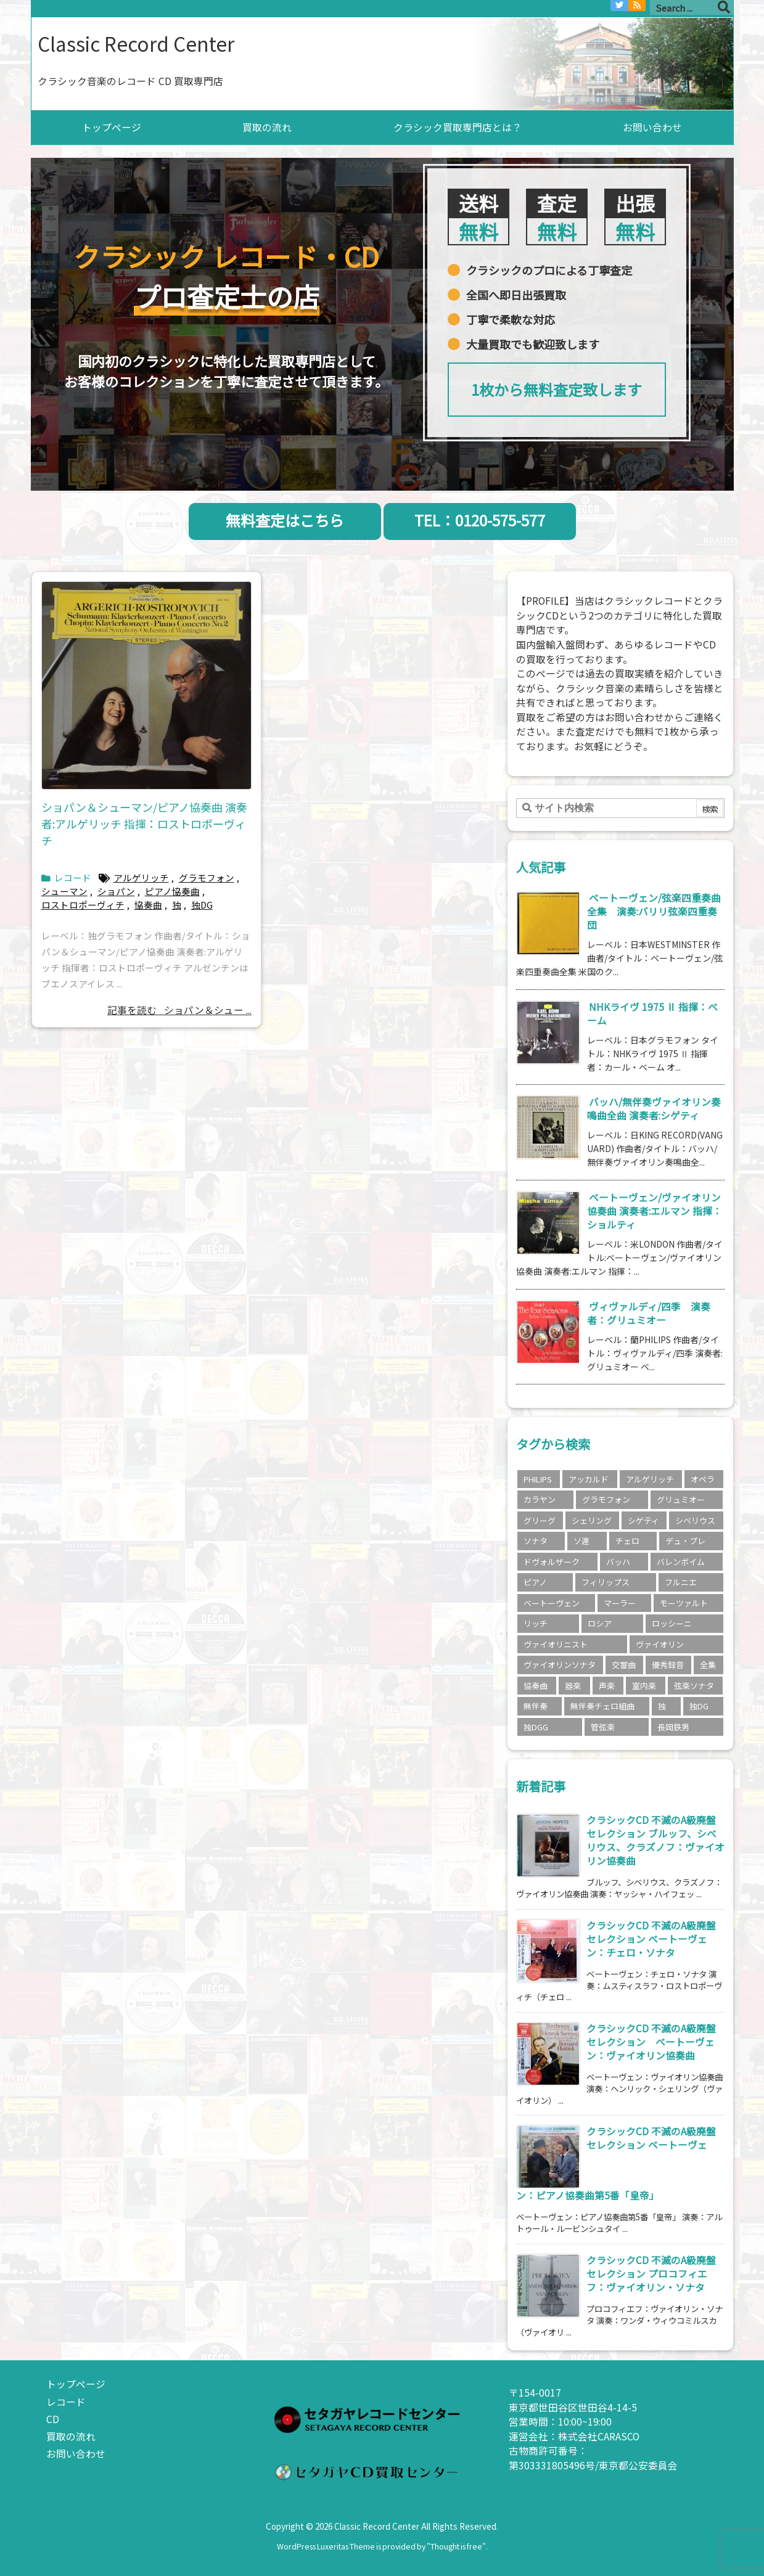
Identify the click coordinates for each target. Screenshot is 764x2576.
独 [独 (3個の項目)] (662, 1706)
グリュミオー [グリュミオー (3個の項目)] (681, 1499)
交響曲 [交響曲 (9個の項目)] (624, 1664)
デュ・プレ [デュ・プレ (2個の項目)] (685, 1541)
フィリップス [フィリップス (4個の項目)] (605, 1582)
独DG (202, 904)
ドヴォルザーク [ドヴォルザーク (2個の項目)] (552, 1562)
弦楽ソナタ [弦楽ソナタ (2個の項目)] (694, 1685)
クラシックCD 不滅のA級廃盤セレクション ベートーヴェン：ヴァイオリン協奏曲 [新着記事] (651, 2042)
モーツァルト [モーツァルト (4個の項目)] (684, 1603)
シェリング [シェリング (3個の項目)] (592, 1520)
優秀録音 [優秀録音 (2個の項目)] (668, 1664)
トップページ (75, 2384)
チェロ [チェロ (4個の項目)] (627, 1541)
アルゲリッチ (141, 877)
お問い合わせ (75, 2454)
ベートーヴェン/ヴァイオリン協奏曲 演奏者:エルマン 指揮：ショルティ (654, 1211)
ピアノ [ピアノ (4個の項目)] (535, 1582)
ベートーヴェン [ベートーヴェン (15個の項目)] (552, 1603)
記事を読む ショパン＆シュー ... (179, 1010)
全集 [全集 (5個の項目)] (708, 1664)
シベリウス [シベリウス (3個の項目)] (695, 1520)
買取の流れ (71, 2436)
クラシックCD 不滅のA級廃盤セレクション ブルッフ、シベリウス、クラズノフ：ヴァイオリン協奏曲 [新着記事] (655, 1840)
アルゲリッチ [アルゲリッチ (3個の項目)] (650, 1479)
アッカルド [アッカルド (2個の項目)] (589, 1479)
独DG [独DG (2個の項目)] (699, 1706)
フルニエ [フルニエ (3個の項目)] (681, 1582)
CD (52, 2419)
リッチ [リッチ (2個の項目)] (536, 1623)
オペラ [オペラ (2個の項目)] (703, 1479)
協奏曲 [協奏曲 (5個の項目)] (536, 1685)
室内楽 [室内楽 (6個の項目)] (644, 1685)
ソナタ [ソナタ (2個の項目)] (536, 1541)
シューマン (64, 891)
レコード (72, 877)
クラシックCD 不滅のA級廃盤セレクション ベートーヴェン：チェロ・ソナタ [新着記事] (651, 1939)
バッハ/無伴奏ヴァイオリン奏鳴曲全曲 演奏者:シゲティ (654, 1108)
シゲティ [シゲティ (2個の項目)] (643, 1520)
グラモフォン (206, 877)
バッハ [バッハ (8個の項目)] (618, 1562)
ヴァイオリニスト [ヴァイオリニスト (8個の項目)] (556, 1644)
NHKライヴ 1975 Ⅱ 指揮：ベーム (652, 1014)
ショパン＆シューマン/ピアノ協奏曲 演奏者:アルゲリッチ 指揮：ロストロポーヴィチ (144, 823)
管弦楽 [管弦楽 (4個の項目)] (603, 1727)
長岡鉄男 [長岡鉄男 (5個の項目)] (673, 1727)
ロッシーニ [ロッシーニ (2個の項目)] (672, 1623)
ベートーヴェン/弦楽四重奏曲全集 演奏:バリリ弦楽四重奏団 (654, 911)
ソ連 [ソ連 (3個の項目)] (581, 1541)
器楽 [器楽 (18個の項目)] (573, 1685)
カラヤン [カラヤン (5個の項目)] (540, 1499)
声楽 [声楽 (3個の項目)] (607, 1685)
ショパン (116, 891)
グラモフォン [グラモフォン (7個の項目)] (606, 1499)
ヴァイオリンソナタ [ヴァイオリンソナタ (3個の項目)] (560, 1664)
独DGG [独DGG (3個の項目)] (536, 1727)
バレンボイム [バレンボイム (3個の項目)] (681, 1562)
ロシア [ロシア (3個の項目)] (600, 1623)
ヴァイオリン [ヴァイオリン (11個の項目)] (660, 1644)
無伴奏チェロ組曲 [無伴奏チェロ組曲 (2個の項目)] (602, 1706)
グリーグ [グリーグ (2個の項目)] (540, 1520)
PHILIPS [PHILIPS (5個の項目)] (538, 1479)
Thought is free (456, 2546)
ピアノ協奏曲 (172, 891)
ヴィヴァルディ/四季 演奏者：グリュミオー (648, 1313)
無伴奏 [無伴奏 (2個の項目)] (536, 1706)
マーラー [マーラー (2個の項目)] (620, 1603)
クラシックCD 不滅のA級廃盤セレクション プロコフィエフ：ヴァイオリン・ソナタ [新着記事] (651, 2273)
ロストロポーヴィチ (83, 904)
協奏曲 (148, 904)
